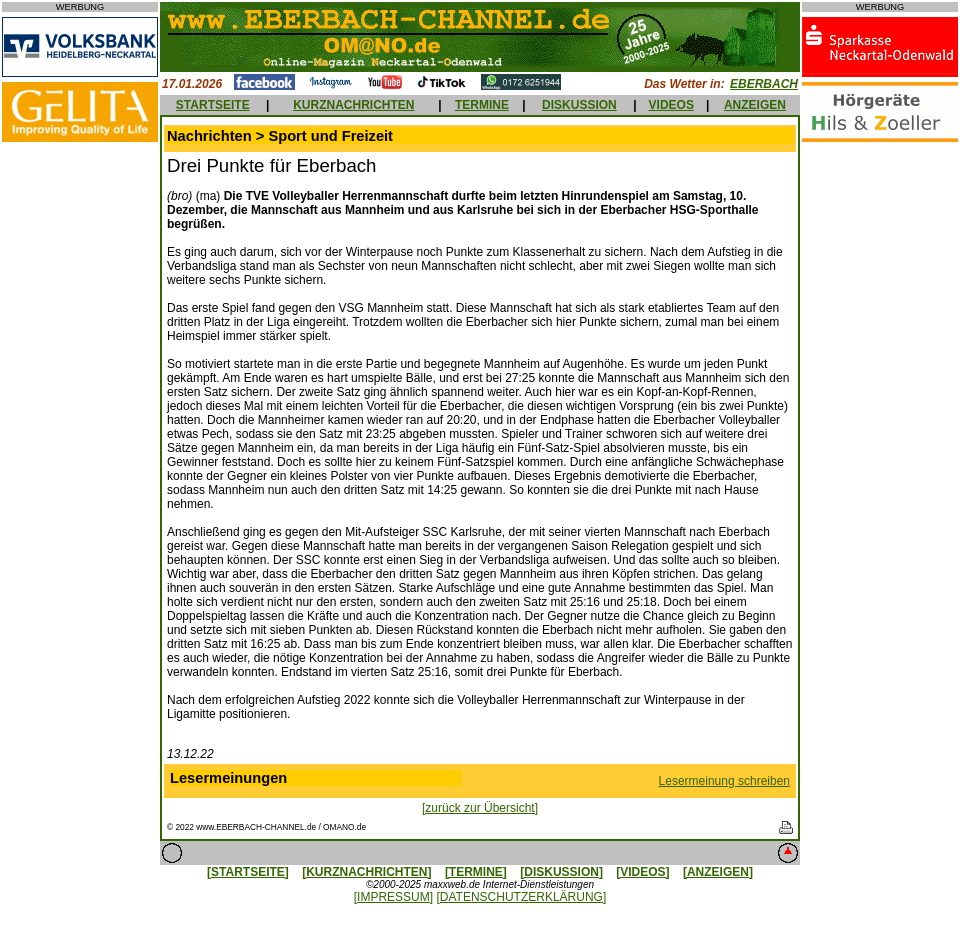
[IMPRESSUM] (393, 897)
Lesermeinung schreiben (724, 781)
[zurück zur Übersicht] (480, 808)
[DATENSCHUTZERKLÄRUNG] (521, 897)
